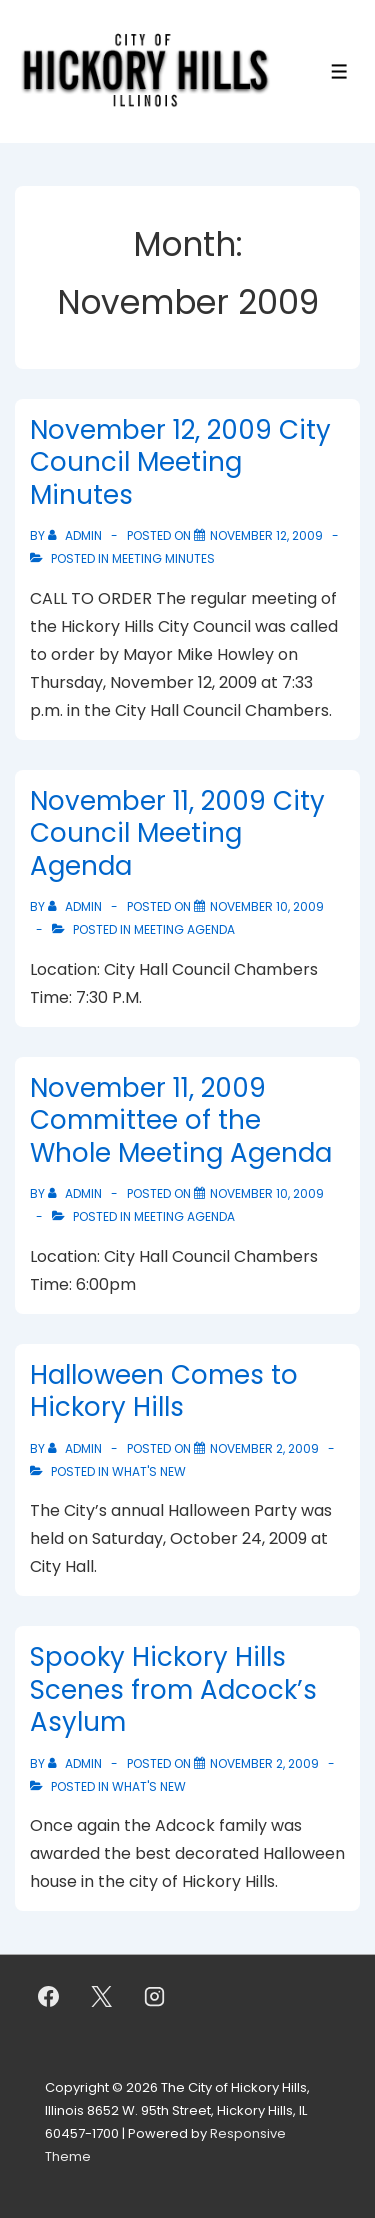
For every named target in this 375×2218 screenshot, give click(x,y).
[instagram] (155, 1996)
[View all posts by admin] (76, 535)
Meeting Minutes (163, 558)
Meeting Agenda (184, 929)
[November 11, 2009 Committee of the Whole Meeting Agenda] (267, 1193)
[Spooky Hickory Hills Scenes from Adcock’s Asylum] (264, 1763)
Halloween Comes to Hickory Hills (164, 1391)
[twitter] (102, 1996)
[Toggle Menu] (339, 71)
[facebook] (49, 1996)
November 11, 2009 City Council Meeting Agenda (177, 833)
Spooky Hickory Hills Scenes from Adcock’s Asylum (173, 1689)
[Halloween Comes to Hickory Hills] (264, 1448)
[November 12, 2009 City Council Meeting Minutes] (266, 535)
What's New (149, 1471)
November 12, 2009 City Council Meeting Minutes (180, 462)
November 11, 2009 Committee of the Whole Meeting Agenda (181, 1120)
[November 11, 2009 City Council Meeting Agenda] (267, 906)
